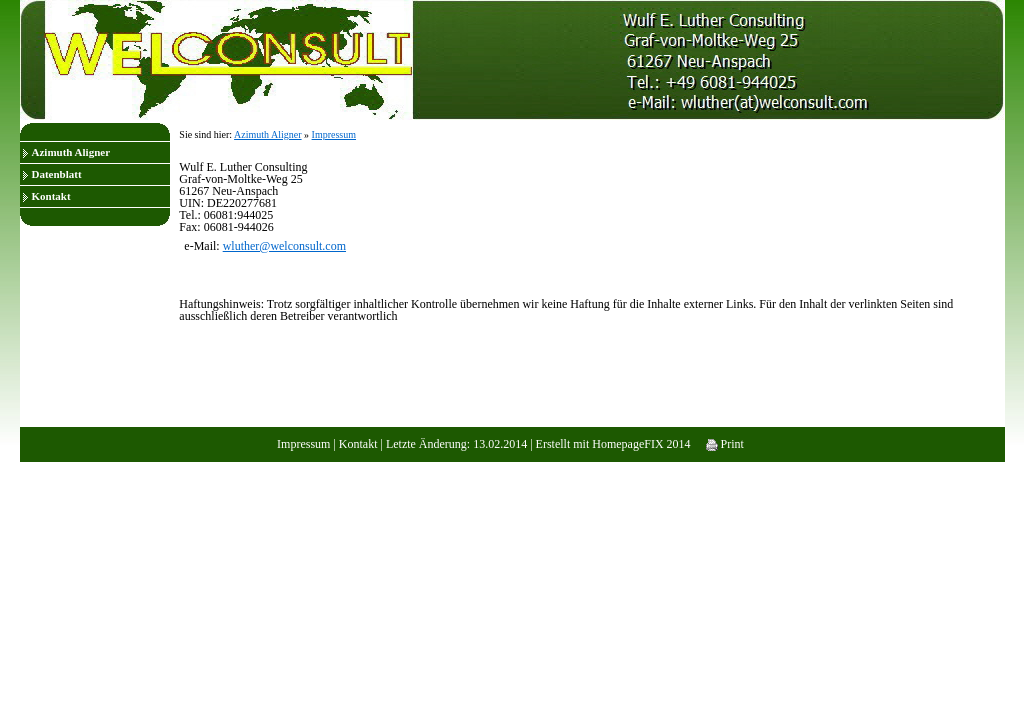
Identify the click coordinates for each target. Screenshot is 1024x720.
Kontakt (51, 196)
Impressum (334, 134)
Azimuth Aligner (71, 152)
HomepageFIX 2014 (641, 444)
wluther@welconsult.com (284, 246)
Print (725, 444)
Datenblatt (57, 174)
